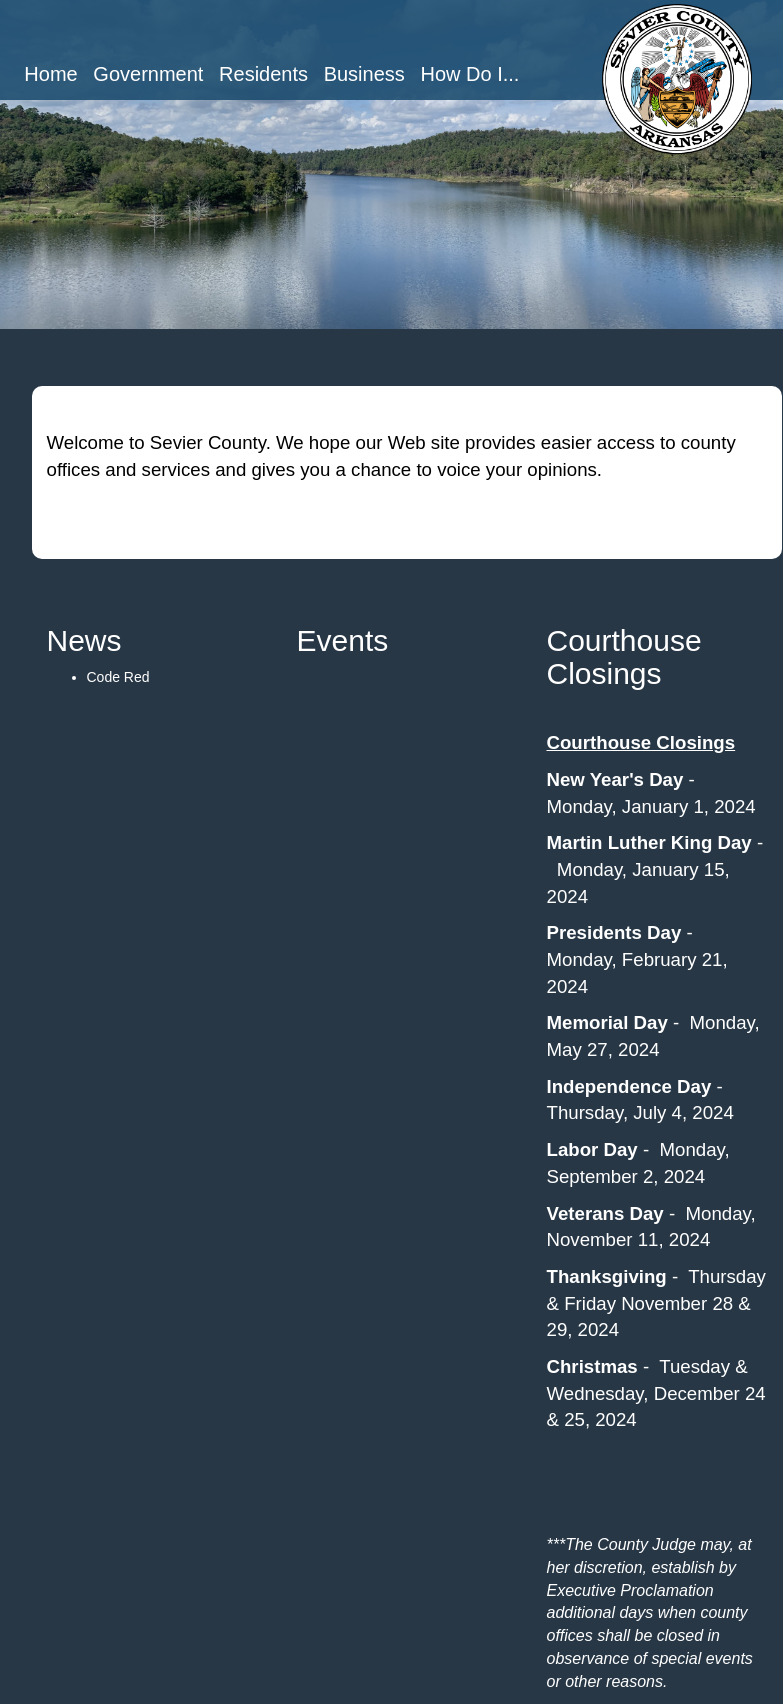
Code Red (118, 677)
